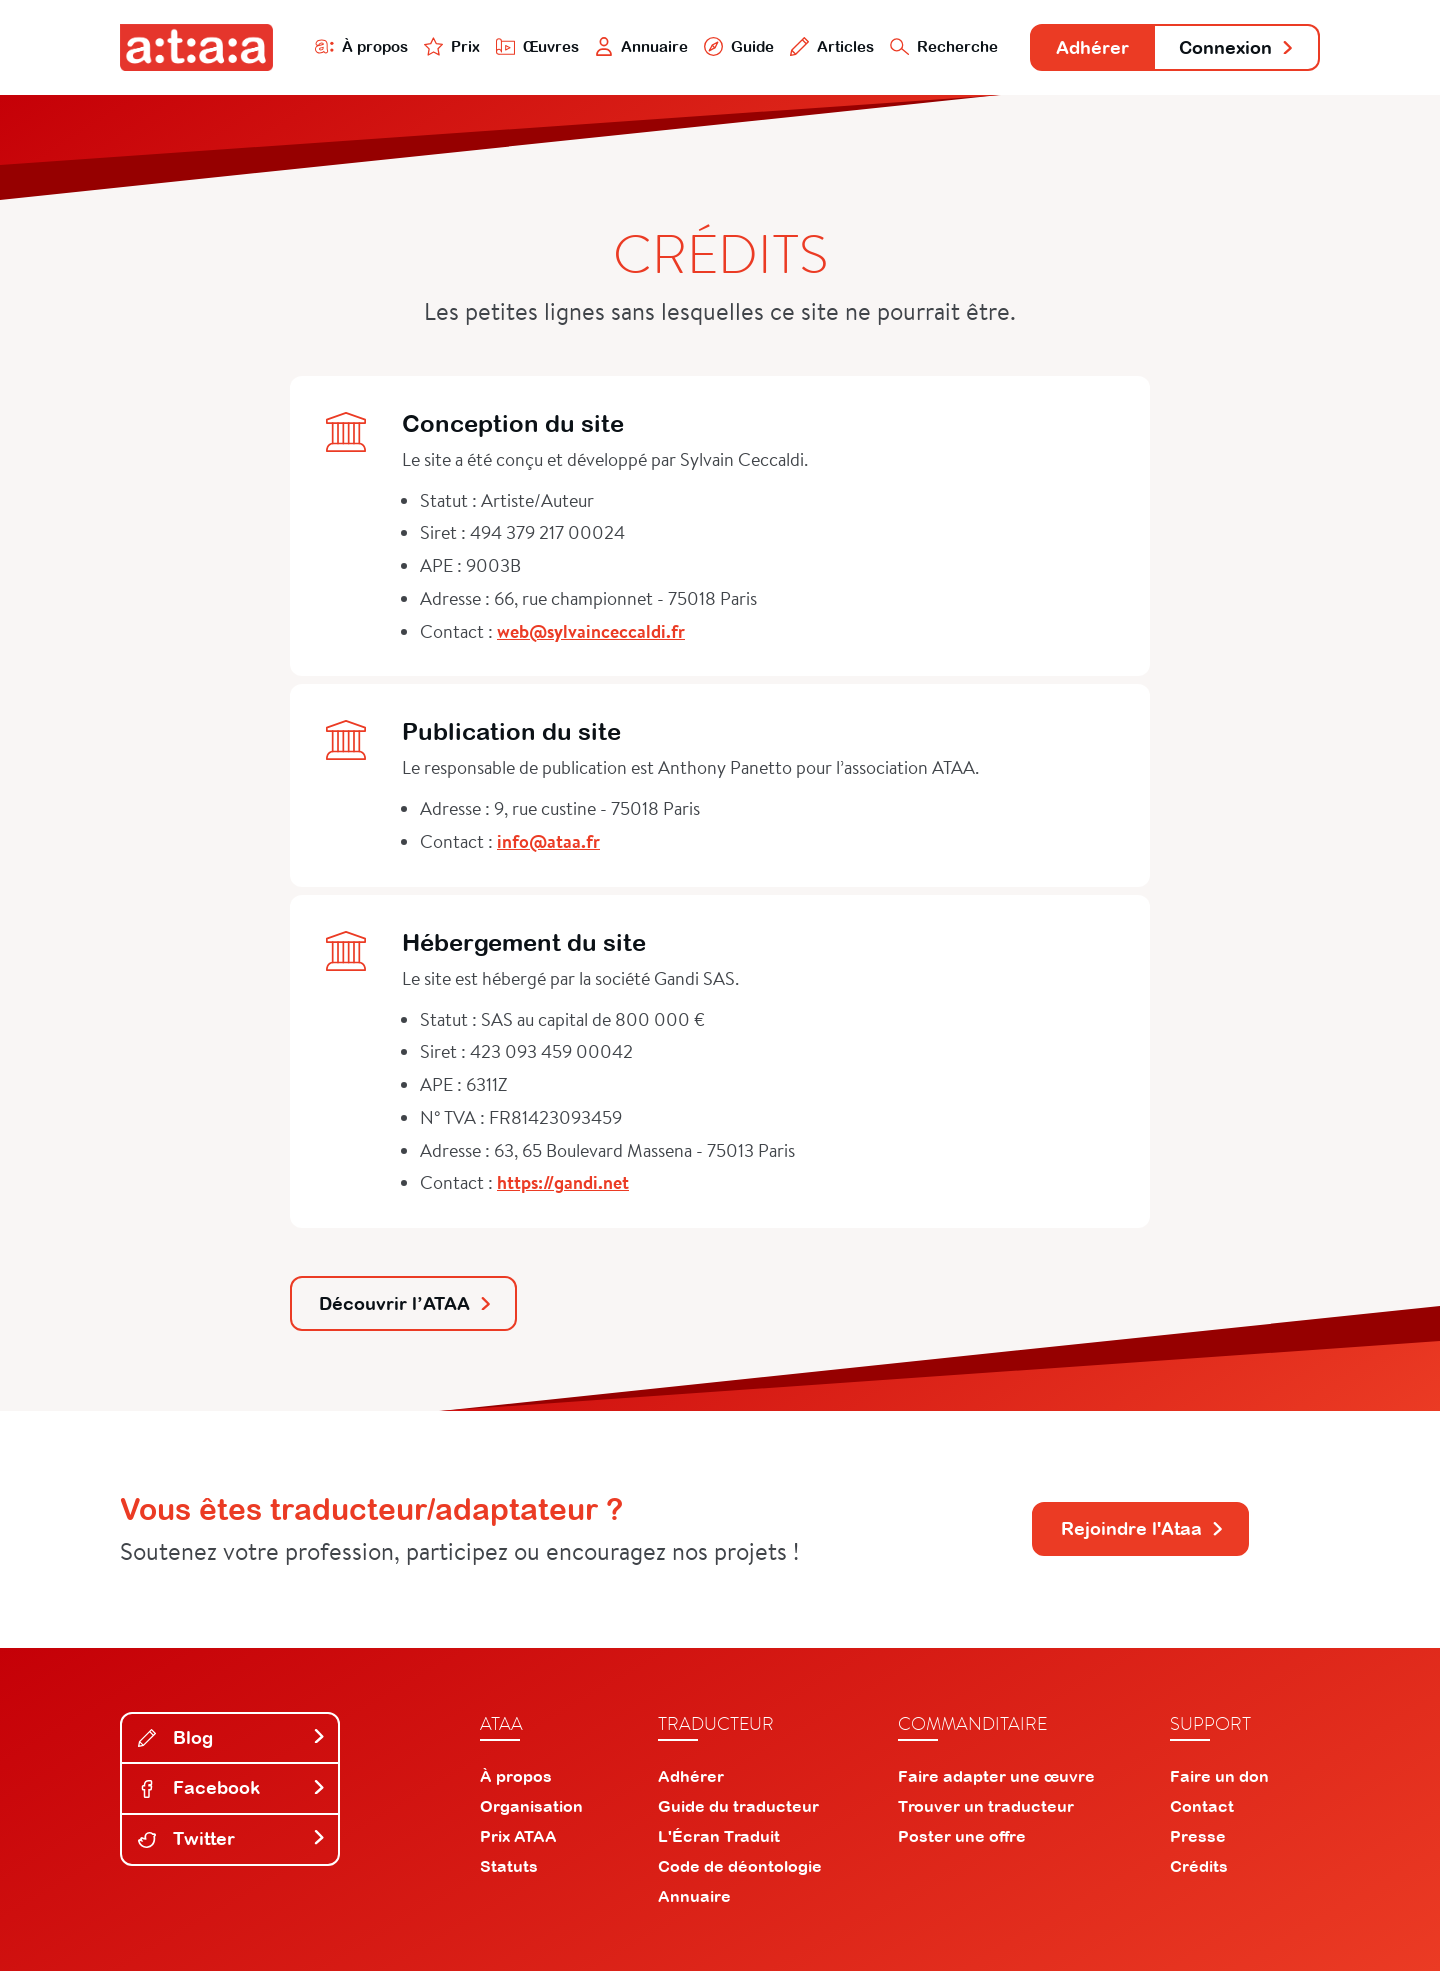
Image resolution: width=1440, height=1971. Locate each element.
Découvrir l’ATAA (406, 1303)
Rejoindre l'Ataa (1143, 1528)
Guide (739, 46)
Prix (452, 46)
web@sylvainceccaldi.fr (591, 631)
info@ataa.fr (548, 841)
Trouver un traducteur (986, 1806)
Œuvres (537, 46)
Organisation (531, 1806)
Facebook (232, 1787)
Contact (1202, 1806)
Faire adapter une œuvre (996, 1776)
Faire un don (1219, 1776)
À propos (361, 46)
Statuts (509, 1866)
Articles (832, 46)
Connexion (1237, 47)
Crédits (1199, 1866)
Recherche (944, 46)
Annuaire (642, 46)
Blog (232, 1737)
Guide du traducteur (738, 1806)
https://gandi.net (563, 1182)
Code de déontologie (740, 1866)
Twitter (232, 1838)
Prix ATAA (518, 1836)
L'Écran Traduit (719, 1836)
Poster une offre (962, 1836)
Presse (1198, 1836)
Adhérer (1092, 47)
